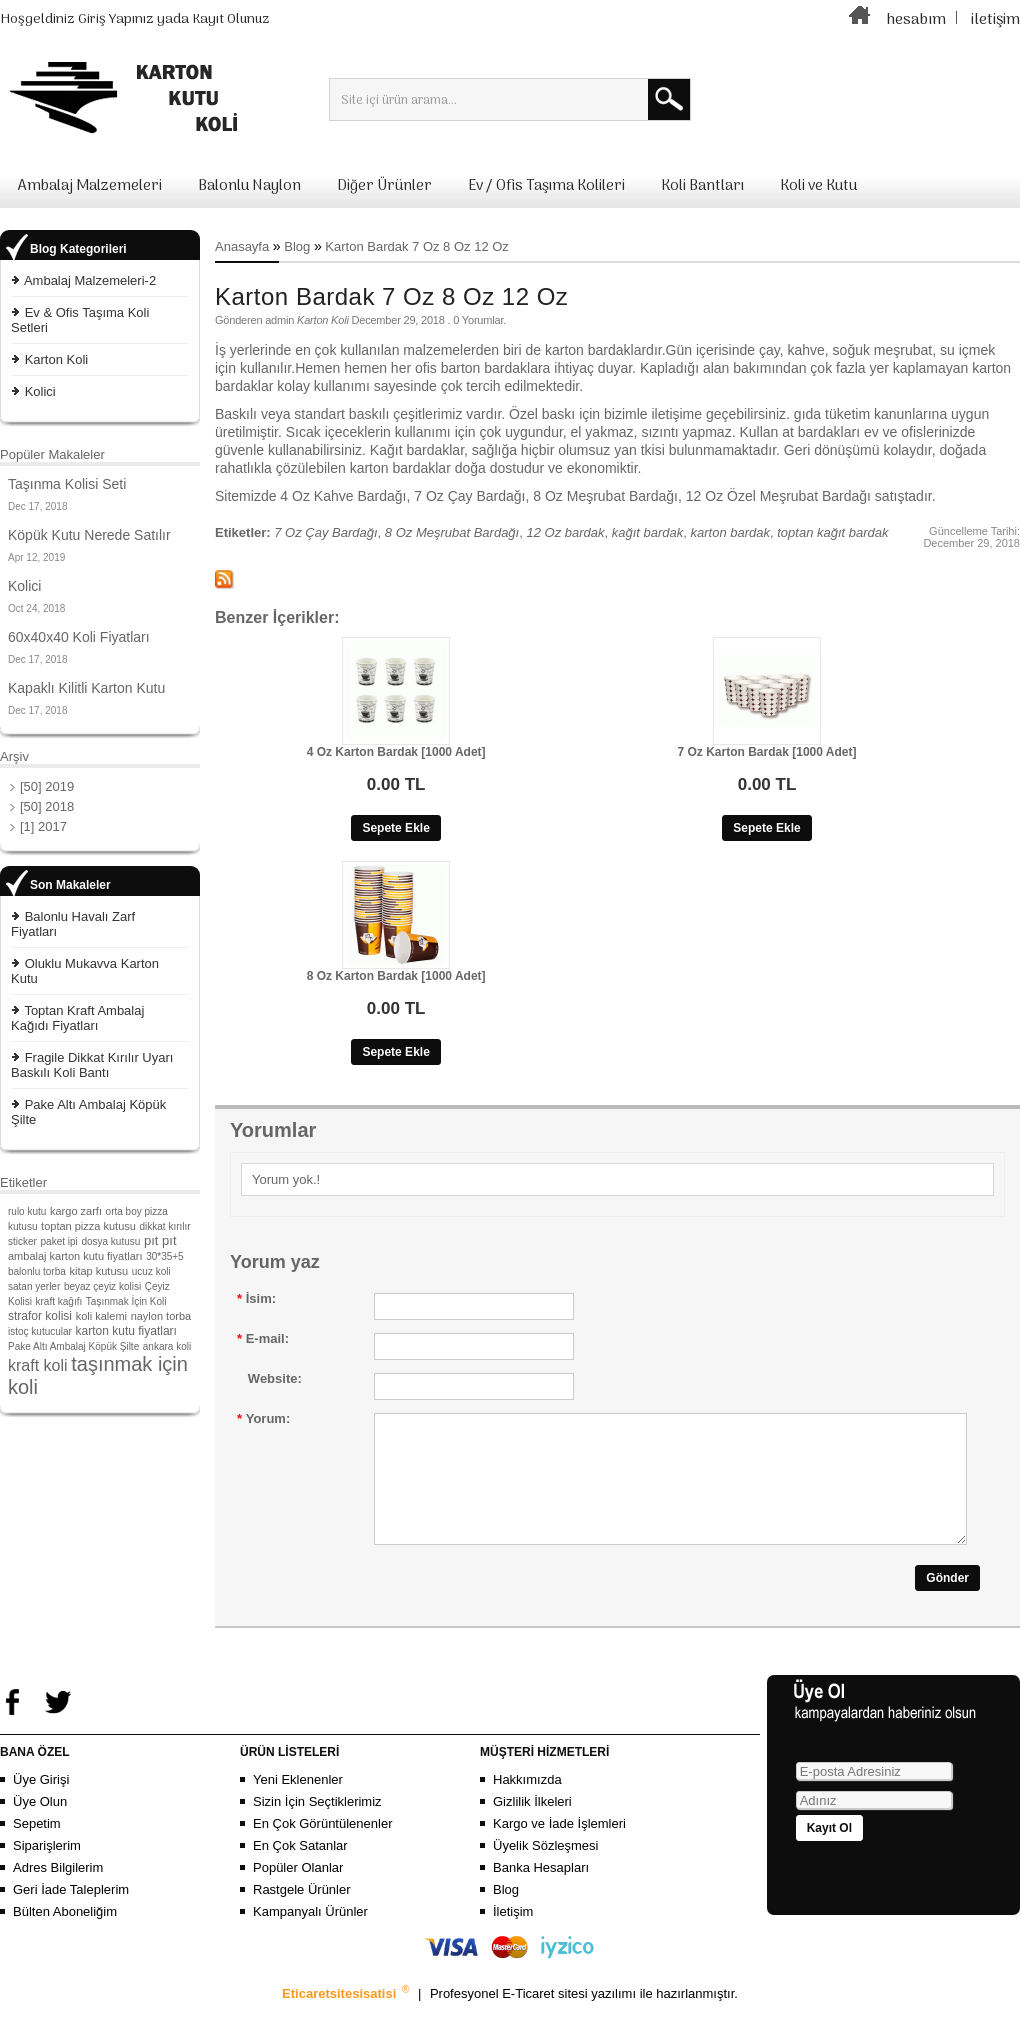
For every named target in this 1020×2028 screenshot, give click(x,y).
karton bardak (731, 532)
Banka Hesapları (541, 1891)
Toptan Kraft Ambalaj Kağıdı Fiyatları (77, 1018)
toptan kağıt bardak (832, 532)
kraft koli (38, 1365)
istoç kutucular (40, 1331)
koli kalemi (101, 1316)
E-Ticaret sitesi (546, 2017)
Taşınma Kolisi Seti (67, 484)
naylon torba (161, 1316)
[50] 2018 (47, 806)
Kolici (40, 391)
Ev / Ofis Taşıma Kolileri (546, 186)
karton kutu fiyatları (126, 1331)
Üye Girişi (41, 1803)
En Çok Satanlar (300, 1869)
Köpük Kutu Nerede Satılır (89, 535)
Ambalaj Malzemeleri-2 (90, 280)
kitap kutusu (98, 1271)
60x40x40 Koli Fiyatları (79, 637)
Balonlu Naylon (249, 186)
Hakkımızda (527, 1803)
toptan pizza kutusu (88, 1226)
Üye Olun (40, 1825)
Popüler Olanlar (298, 1891)
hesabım (916, 20)
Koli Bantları (702, 186)
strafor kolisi (40, 1316)
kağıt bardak (648, 532)
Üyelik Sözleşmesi (545, 1869)
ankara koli (167, 1346)
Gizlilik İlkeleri (532, 1825)
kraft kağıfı (59, 1301)
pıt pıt (160, 1240)
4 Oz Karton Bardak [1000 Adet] (396, 752)
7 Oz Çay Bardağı (325, 532)
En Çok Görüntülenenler (322, 1847)
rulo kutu (27, 1211)
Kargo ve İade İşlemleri (559, 1847)
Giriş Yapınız (116, 19)
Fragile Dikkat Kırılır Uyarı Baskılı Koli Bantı (92, 1065)
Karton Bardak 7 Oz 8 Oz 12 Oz (417, 246)
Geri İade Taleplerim (71, 1913)
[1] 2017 (43, 826)
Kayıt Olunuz (231, 19)
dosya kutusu (110, 1241)
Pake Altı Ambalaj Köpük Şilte (73, 1346)
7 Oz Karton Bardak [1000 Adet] (767, 752)
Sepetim (37, 1847)
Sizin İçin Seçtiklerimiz (317, 1825)
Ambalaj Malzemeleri (90, 186)
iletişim (995, 20)
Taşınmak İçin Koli (126, 1301)
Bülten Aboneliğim (65, 1935)
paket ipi (59, 1241)
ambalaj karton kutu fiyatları (75, 1256)
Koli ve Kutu (818, 186)
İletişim (513, 1935)
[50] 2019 (47, 786)
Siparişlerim (47, 1869)
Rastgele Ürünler (302, 1913)
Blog (297, 246)
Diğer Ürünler (384, 186)
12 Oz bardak (565, 532)
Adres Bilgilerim (58, 1891)
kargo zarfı (76, 1211)
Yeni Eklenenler (298, 1803)
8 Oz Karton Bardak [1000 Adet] (396, 976)
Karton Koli (57, 359)
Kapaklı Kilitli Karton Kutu (86, 688)
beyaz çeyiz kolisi (102, 1286)
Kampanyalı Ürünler (310, 1935)
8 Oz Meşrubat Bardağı (452, 532)
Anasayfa (242, 246)
